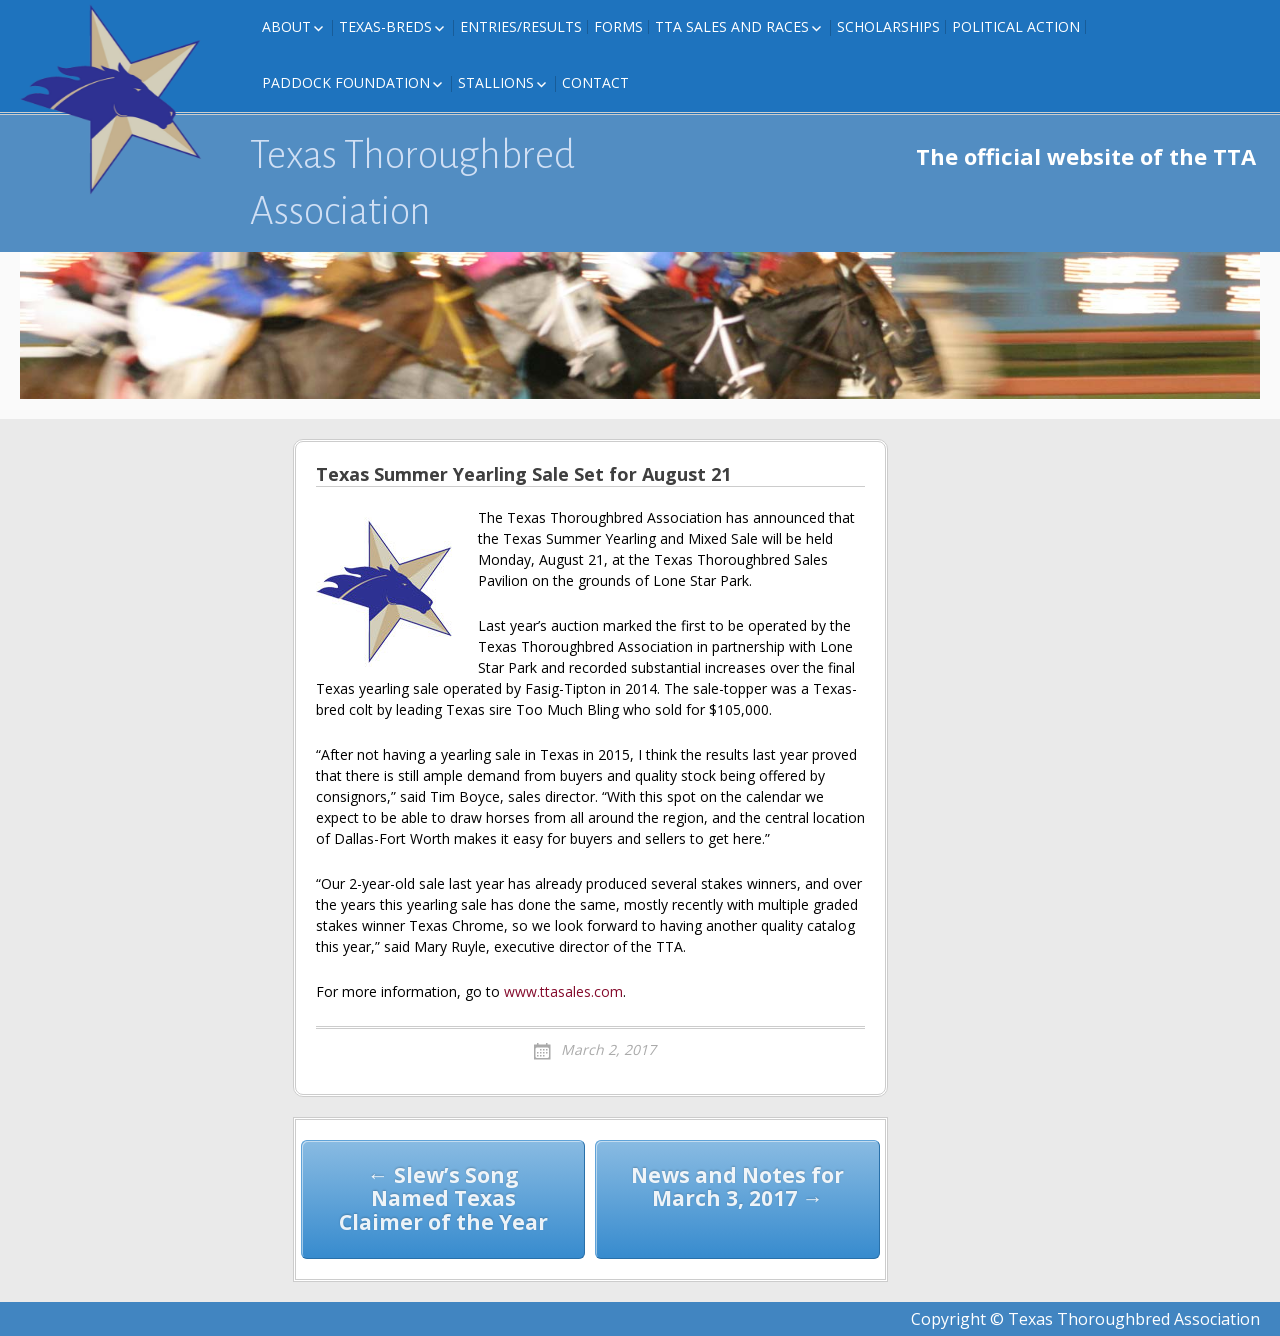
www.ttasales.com (563, 991)
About (286, 26)
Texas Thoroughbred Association (412, 183)
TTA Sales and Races (732, 26)
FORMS (618, 26)
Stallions (496, 82)
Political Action (1016, 26)
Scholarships (888, 26)
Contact (595, 82)
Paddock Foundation (346, 82)
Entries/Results (521, 26)
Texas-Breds (385, 26)
